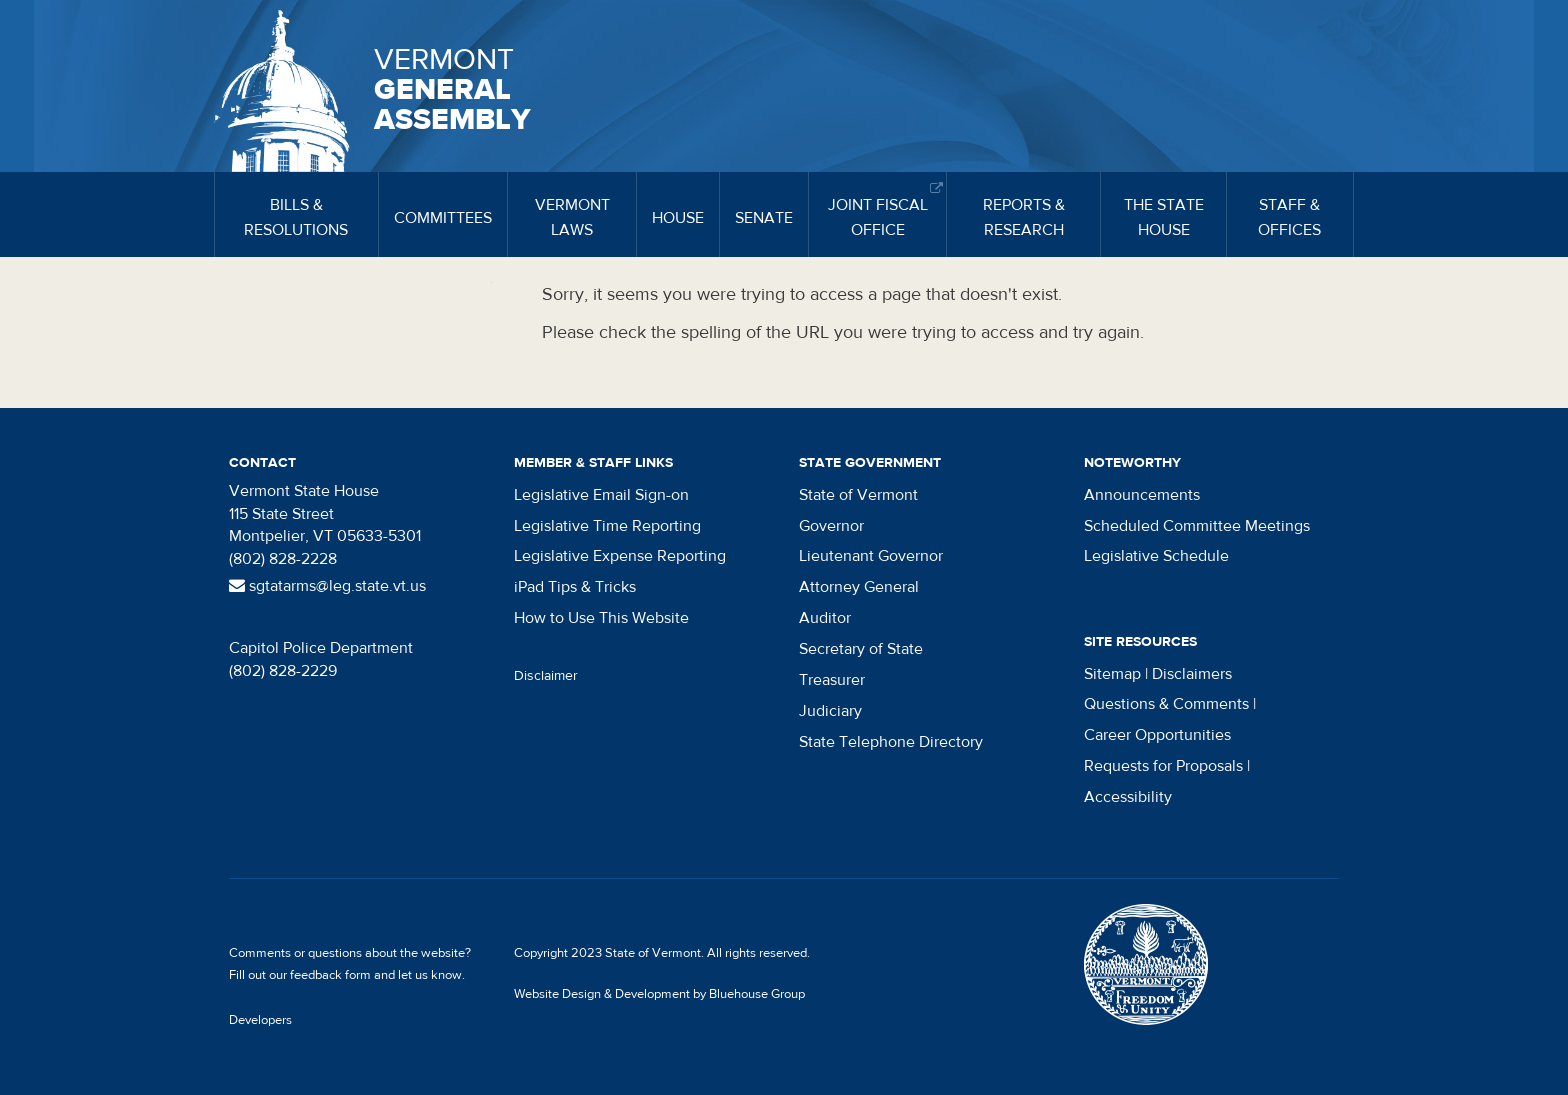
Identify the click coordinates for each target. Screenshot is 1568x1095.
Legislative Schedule (1156, 556)
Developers (260, 1020)
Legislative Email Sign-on (601, 495)
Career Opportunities (1157, 735)
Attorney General (859, 587)
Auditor (825, 618)
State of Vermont (858, 495)
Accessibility (1128, 797)
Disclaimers (1192, 674)
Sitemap (1112, 674)
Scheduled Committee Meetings (1197, 526)
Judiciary (830, 711)
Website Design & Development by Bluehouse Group (659, 994)
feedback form (330, 975)
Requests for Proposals (1163, 766)
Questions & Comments (1166, 704)
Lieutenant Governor (871, 556)
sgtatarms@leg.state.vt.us (327, 586)
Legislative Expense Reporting (620, 556)
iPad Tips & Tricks (575, 587)
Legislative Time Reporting (607, 526)
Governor (831, 526)
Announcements (1142, 495)
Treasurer (832, 680)
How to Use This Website (601, 618)
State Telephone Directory (891, 742)
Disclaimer (546, 676)
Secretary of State (861, 649)
